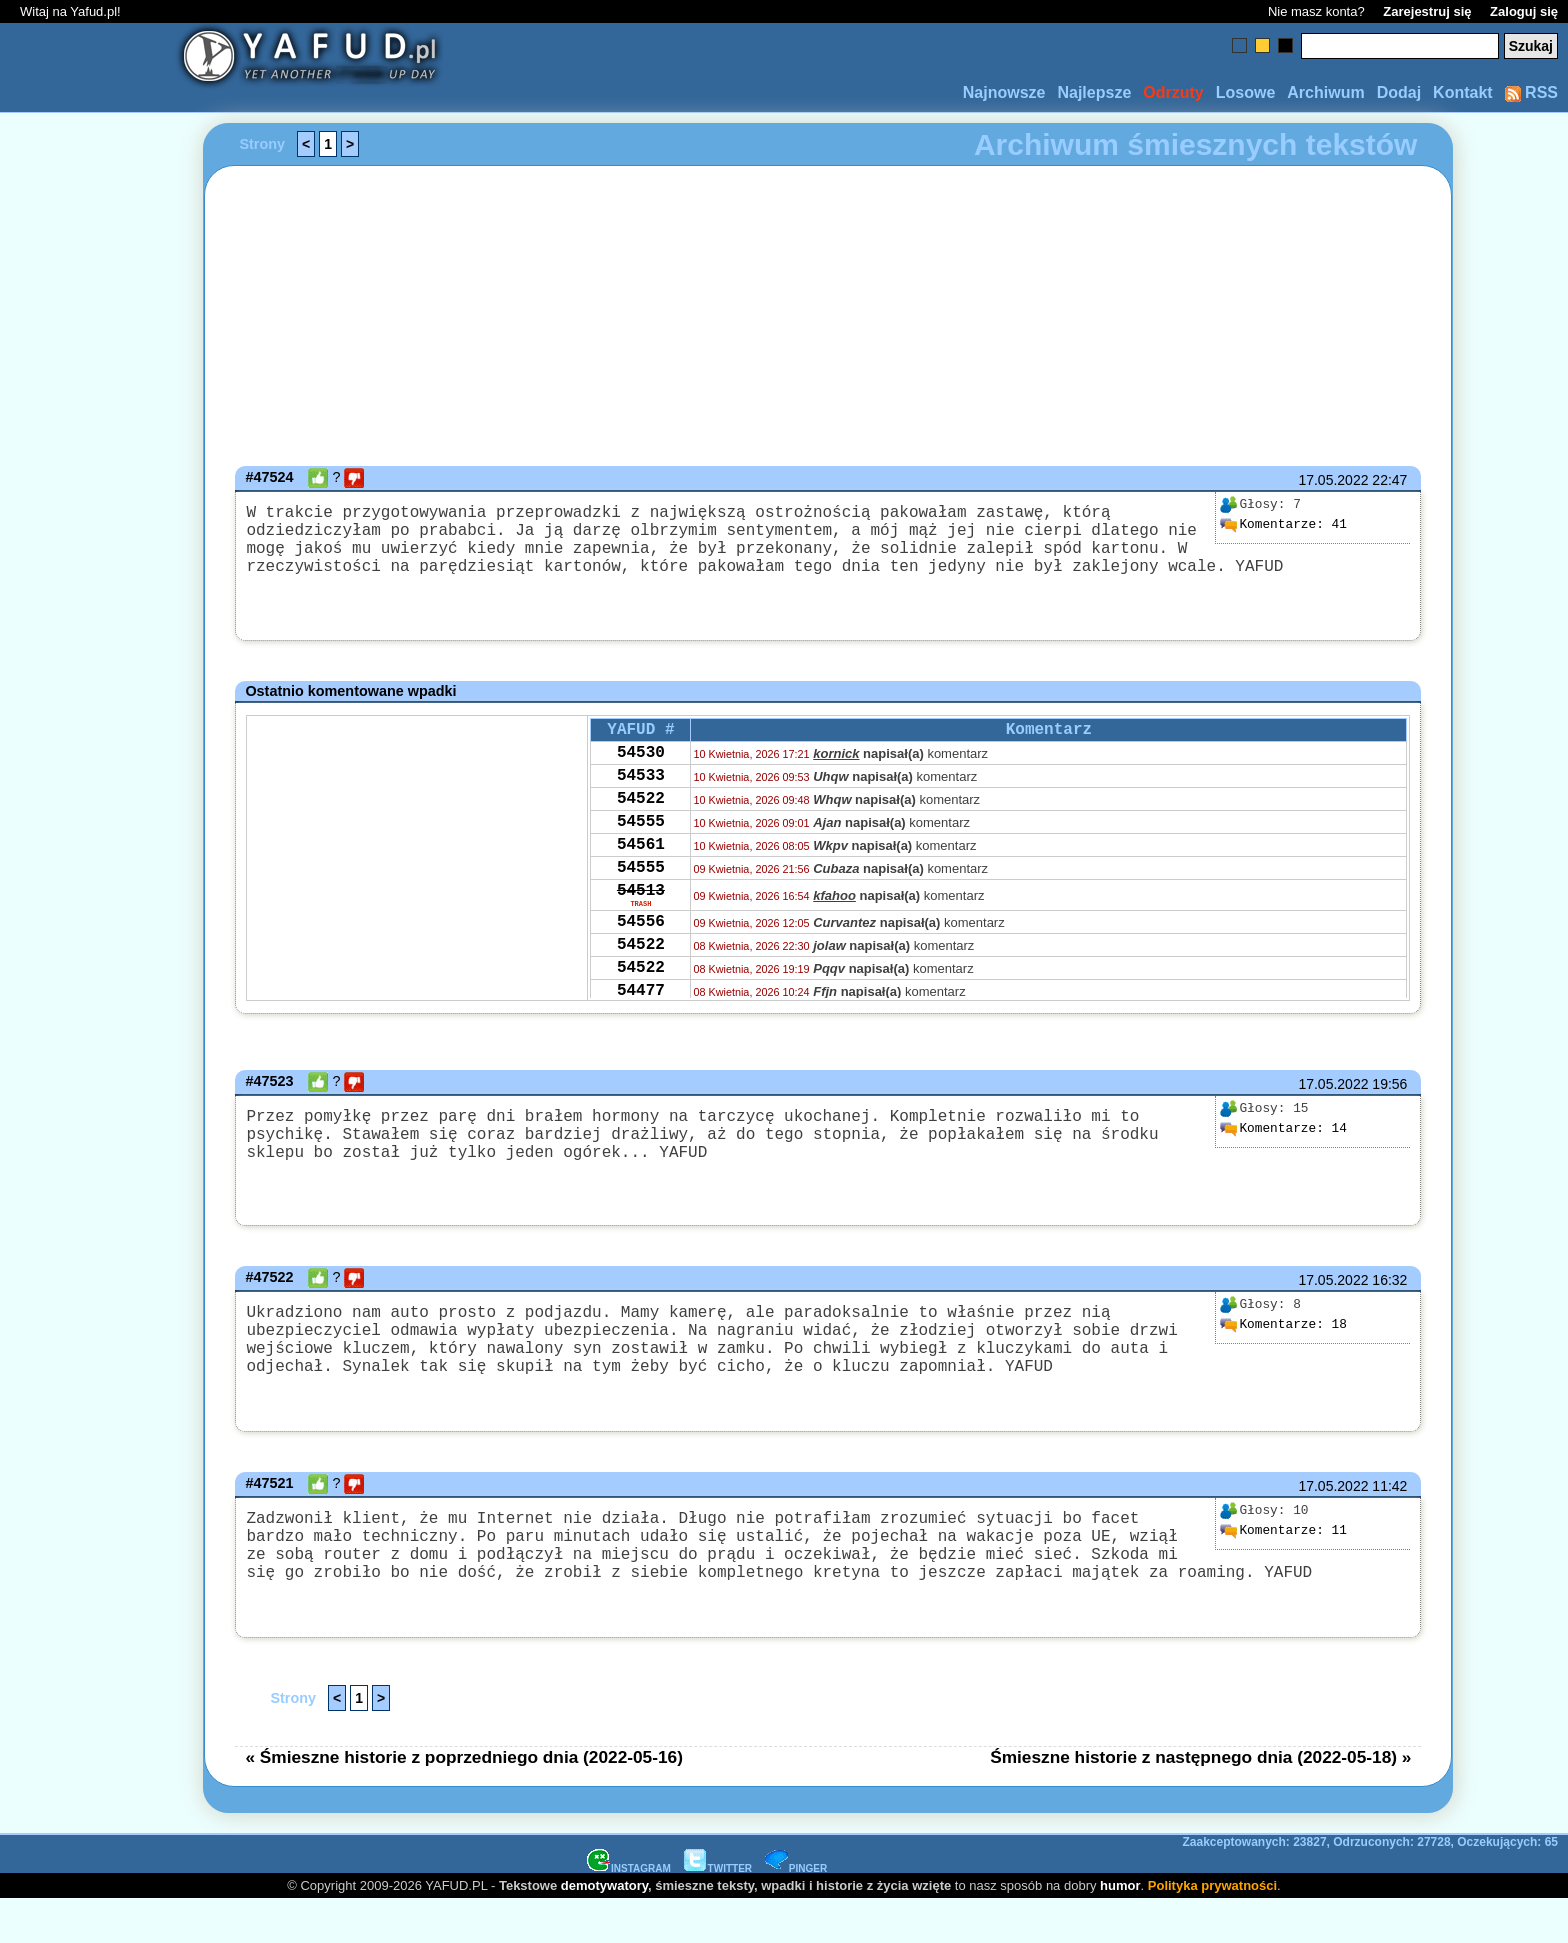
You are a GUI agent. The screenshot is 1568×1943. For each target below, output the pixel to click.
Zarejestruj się (1427, 11)
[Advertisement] (88, 972)
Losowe (1246, 92)
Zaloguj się (1524, 11)
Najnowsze (1004, 92)
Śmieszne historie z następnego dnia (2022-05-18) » (1200, 1800)
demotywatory (604, 1928)
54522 (641, 820)
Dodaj (1399, 92)
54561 (641, 874)
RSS (1531, 92)
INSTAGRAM (629, 1911)
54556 (641, 964)
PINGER (796, 1911)
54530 (641, 766)
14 (1283, 1136)
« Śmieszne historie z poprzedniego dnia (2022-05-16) (464, 1800)
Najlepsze (1094, 92)
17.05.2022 (1333, 480)
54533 (641, 793)
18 (1283, 1336)
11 (1283, 1558)
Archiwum (1325, 92)
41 (1283, 525)
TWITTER (718, 1911)
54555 (641, 847)
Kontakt (1463, 92)
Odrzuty (1173, 92)
